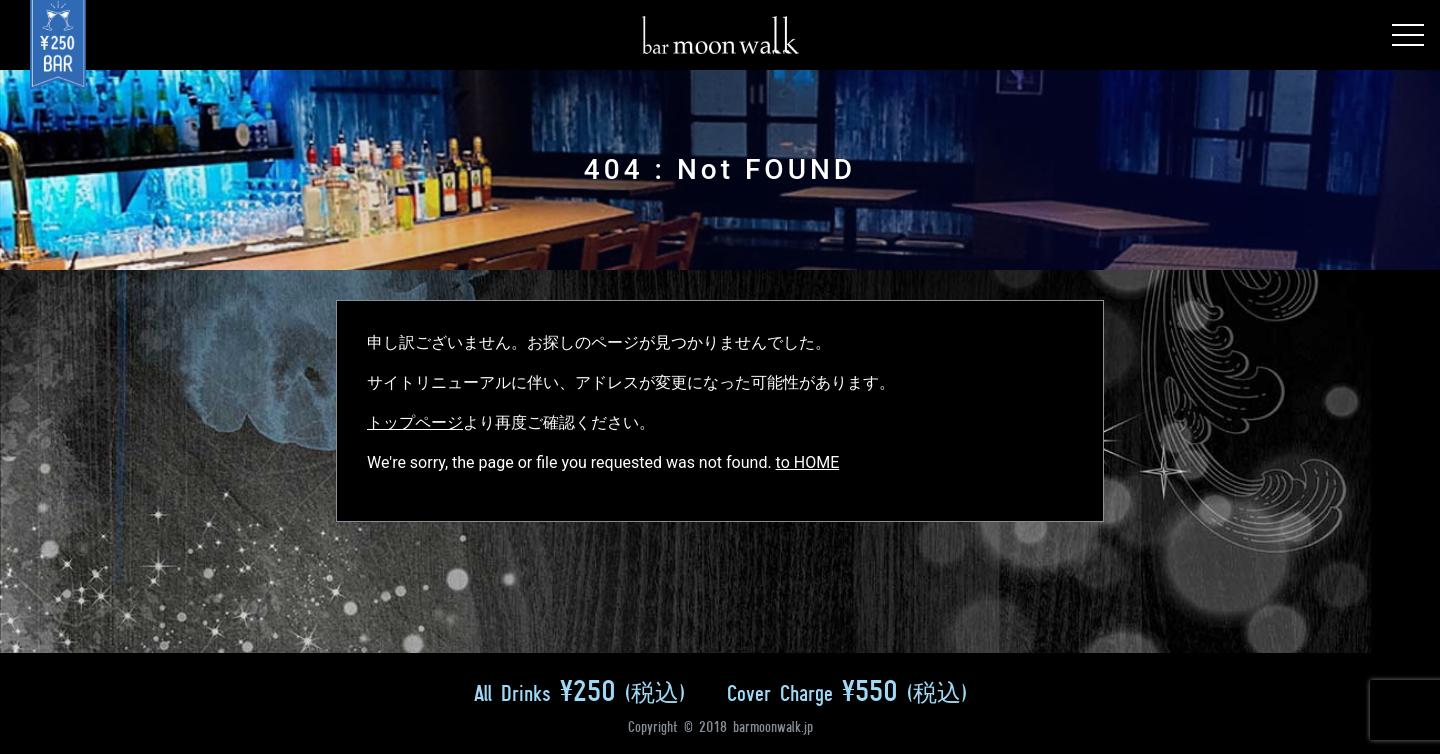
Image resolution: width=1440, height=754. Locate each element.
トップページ (415, 422)
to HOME (808, 462)
